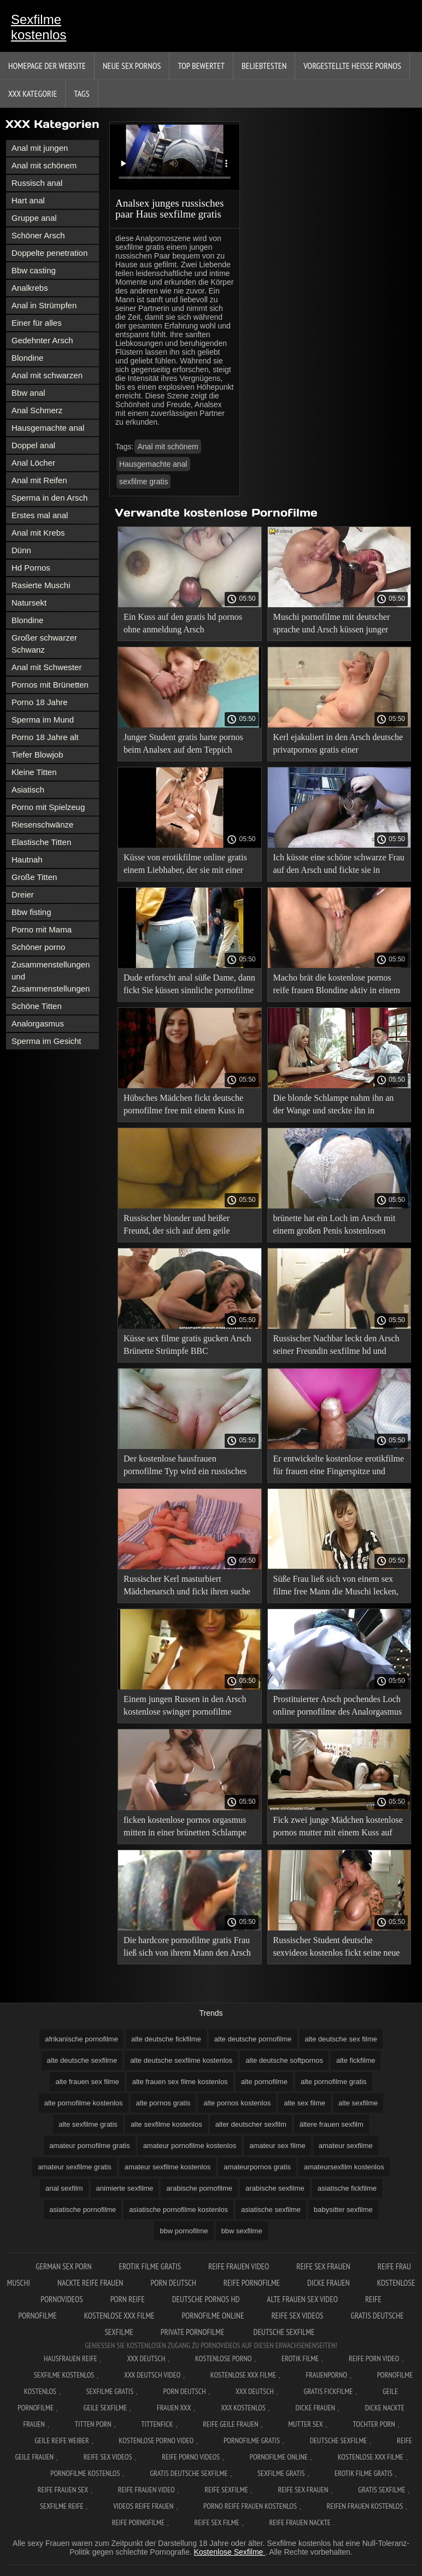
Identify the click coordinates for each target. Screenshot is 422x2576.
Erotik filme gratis (150, 2266)
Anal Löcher (33, 462)
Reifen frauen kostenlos (365, 2506)
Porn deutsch (173, 2283)
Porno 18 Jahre (39, 702)
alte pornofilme (264, 2082)
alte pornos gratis (163, 2103)
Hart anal (28, 200)
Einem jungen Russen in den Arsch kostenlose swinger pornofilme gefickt (185, 1707)
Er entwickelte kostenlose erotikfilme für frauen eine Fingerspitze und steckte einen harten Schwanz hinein (338, 1467)
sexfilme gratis (143, 481)
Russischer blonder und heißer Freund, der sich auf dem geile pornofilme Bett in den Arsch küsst (185, 1226)
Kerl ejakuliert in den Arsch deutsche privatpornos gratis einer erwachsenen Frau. (338, 745)
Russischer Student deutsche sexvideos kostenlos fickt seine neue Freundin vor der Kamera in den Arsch (336, 1948)
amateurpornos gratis (257, 2167)
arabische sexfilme (274, 2188)
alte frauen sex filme (87, 2082)
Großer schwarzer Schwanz (44, 643)
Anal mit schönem (44, 165)
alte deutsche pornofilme (253, 2039)
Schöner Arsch (38, 235)
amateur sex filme (277, 2145)
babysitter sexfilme (343, 2209)
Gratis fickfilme (328, 2391)
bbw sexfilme (241, 2231)
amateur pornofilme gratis (89, 2145)
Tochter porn (374, 2424)
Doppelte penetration (49, 252)
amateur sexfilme (346, 2145)
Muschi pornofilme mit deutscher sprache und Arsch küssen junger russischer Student (331, 625)
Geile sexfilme (105, 2408)
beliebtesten (264, 65)
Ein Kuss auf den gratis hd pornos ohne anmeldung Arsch (183, 623)
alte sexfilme (358, 2103)
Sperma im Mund (42, 719)
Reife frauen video (238, 2266)
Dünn (21, 550)
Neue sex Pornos (132, 65)
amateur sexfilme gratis (74, 2167)
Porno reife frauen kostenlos (250, 2506)
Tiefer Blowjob (37, 754)
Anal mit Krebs (38, 532)
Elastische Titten (41, 842)
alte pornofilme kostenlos (83, 2103)
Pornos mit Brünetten (50, 684)
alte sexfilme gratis (88, 2124)
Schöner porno (38, 947)
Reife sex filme (217, 2522)
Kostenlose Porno (223, 2358)
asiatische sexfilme (271, 2209)
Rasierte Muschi (41, 585)
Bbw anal (28, 392)
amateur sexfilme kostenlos (168, 2167)
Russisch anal (36, 182)
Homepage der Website (47, 65)
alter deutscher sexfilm (250, 2124)
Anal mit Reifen (39, 480)
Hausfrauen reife (70, 2358)
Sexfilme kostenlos (38, 27)
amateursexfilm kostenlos (344, 2167)
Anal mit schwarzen (47, 375)
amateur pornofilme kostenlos (190, 2145)
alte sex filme (304, 2103)
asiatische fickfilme (347, 2188)
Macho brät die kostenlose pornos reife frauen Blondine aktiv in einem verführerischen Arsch (336, 986)
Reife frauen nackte (299, 2522)
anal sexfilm (64, 2188)
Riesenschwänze (42, 824)
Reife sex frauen (323, 2266)
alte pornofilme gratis (334, 2082)
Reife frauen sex (63, 2490)
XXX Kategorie (32, 93)
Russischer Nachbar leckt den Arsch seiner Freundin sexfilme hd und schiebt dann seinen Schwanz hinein (336, 1346)
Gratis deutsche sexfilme (188, 2473)
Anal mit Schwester (46, 667)
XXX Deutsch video (152, 2375)
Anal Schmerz (36, 410)
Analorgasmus (37, 1023)
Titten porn (93, 2424)
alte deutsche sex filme (341, 2039)
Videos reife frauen (143, 2506)
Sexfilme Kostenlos (64, 2375)
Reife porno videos (191, 2457)
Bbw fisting (31, 912)
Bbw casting (33, 270)
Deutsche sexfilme (284, 2332)
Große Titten (34, 877)
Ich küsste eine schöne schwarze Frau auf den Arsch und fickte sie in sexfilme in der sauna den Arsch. (339, 865)
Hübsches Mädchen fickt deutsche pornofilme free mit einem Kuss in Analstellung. (184, 1106)
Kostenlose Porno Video (156, 2440)
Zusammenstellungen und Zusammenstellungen (50, 976)
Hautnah (27, 859)
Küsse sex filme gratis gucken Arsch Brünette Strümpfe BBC (187, 1345)
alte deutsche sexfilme (82, 2060)
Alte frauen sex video (302, 2299)
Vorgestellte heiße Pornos (352, 65)
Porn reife (127, 2299)
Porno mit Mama (41, 929)
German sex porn (63, 2266)
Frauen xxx (174, 2408)
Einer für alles (36, 322)
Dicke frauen (328, 2283)
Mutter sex (305, 2424)
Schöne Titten (36, 1006)
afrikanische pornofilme (81, 2039)
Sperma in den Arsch (49, 497)
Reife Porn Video (374, 2358)
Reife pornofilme (252, 2283)
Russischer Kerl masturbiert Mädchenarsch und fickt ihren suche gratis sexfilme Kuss (187, 1587)
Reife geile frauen (230, 2424)
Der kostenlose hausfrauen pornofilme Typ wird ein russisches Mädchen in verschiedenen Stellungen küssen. (185, 1467)
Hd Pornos (30, 567)
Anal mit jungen (39, 147)
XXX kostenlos (243, 2408)
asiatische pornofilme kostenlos (178, 2209)
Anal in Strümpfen (44, 305)
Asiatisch (27, 789)
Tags (81, 93)
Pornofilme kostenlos (85, 2473)
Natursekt (28, 602)
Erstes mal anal (39, 515)
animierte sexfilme (125, 2188)
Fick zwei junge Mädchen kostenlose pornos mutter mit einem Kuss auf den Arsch (338, 1828)
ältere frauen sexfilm (332, 2124)
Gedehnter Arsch (42, 340)
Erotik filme (300, 2358)
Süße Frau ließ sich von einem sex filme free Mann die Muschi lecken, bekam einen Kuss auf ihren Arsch (335, 1587)
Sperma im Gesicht (46, 1041)
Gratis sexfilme (381, 2490)
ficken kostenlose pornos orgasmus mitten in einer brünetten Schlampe (185, 1826)
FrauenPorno (326, 2375)
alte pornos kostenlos (237, 2103)
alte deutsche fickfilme (166, 2039)
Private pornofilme (193, 2332)
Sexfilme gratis (109, 2391)
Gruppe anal (34, 217)
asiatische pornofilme (82, 2209)
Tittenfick (157, 2424)
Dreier (22, 894)
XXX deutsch (255, 2391)
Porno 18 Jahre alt (45, 737)
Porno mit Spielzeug (48, 807)
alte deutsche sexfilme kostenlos (181, 2060)
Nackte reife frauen (90, 2283)
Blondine (27, 357)
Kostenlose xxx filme (119, 2315)
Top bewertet (201, 65)
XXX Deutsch (146, 2358)
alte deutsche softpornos (284, 2060)
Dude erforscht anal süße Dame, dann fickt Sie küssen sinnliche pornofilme (189, 984)
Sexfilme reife (62, 2506)
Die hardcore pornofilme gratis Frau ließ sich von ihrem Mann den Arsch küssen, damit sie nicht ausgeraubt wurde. (187, 1948)
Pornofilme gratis (252, 2440)
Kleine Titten (34, 772)
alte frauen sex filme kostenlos (180, 2082)
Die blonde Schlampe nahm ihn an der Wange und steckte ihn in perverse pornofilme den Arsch (333, 1106)
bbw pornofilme (184, 2231)
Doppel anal (33, 445)
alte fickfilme (356, 2060)
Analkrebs (29, 287)
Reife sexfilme (226, 2490)
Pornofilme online (212, 2315)
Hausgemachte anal (47, 427)
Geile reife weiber (61, 2440)
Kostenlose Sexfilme (229, 2552)
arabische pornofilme (199, 2188)
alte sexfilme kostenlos (166, 2124)
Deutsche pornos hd (206, 2299)
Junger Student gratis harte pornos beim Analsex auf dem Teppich (183, 743)
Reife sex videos (297, 2315)
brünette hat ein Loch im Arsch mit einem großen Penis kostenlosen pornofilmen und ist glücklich (334, 1226)
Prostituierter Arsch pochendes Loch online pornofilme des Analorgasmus (337, 1705)
